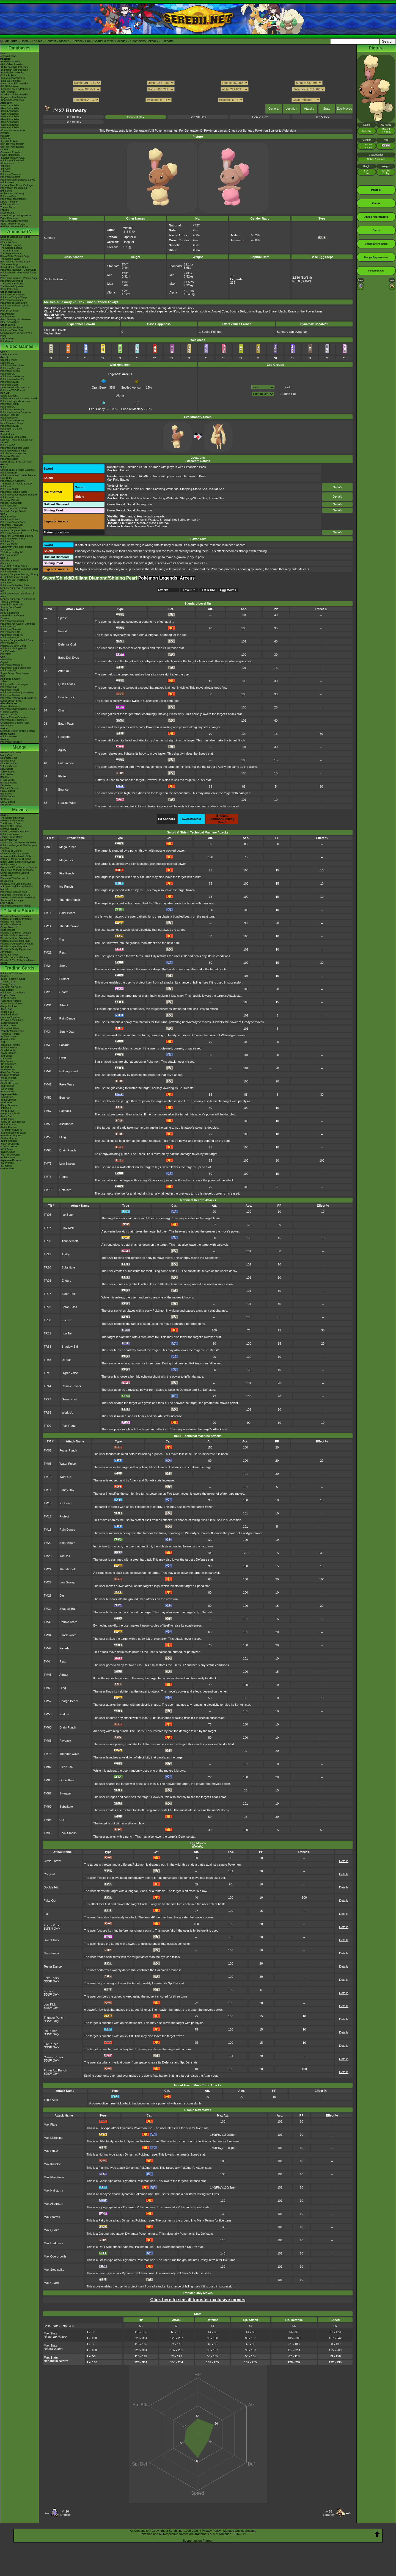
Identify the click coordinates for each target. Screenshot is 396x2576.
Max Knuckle (52, 2164)
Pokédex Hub (82, 41)
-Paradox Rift (7, 1039)
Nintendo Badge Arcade (13, 511)
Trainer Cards (7, 981)
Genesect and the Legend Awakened (14, 874)
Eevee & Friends (9, 954)
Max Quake (51, 2230)
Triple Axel (51, 2099)
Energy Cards (7, 984)
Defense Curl (67, 644)
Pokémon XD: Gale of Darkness (17, 623)
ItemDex (5, 133)
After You (64, 670)
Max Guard (51, 2282)
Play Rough (69, 1425)
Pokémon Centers (10, 177)
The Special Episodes (12, 283)
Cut (61, 1819)
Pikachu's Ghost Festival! (14, 935)
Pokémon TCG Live (11, 428)
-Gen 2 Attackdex (9, 108)
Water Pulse (67, 1463)
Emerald (5, 618)
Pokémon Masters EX (12, 379)
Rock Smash (67, 1833)
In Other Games (9, 711)
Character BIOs (8, 758)
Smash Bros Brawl (10, 607)
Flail (46, 1913)
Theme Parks (7, 207)
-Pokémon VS (8, 1157)
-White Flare (7, 1011)
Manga (20, 747)
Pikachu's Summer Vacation (15, 916)
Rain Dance (67, 1018)
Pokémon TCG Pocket (12, 390)
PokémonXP (7, 182)
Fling (62, 1137)
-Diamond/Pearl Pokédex (14, 69)
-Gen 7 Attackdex (9, 122)
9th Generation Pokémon (14, 221)
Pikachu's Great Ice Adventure (17, 943)
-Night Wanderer (9, 1141)
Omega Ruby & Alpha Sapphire (17, 470)
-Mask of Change (9, 1143)
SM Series (6, 804)
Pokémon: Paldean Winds (14, 305)
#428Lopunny (328, 2513)
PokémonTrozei (9, 643)
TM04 (47, 886)
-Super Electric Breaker (13, 1132)
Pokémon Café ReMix (12, 376)
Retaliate (65, 1190)
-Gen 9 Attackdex (9, 127)
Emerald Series (8, 782)
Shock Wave (67, 1635)
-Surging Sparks (9, 1022)
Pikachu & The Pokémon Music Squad (17, 961)
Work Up (67, 1412)
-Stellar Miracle (8, 1138)
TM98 (47, 1833)
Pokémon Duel (8, 505)
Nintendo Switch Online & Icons (17, 731)
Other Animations (9, 322)
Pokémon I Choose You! (13, 892)
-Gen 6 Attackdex (9, 119)
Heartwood (144, 516)
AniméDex (6, 239)
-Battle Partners (9, 1127)
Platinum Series (9, 788)
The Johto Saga (9, 250)
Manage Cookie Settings (239, 2530)
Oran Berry (100, 386)
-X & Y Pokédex (9, 75)
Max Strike (51, 2151)
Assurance (66, 1124)
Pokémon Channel (10, 629)
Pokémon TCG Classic (12, 992)
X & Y (3, 467)
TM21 (47, 952)
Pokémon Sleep (9, 384)
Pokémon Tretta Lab (11, 524)
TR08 (47, 1241)
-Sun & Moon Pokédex (12, 78)
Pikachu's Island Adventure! (15, 938)
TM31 (47, 1005)
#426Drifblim (65, 2513)
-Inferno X (5, 1108)
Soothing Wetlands (165, 489)
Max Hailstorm (53, 2190)
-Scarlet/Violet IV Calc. (12, 157)
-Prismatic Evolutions (11, 1020)
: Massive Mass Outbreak (137, 523)
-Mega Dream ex (9, 1105)
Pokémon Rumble (10, 571)
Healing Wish (67, 802)
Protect (64, 978)
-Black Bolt (6, 1009)
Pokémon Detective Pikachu (15, 905)
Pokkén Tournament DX (13, 453)
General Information (11, 752)
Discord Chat (7, 212)
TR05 (47, 1214)
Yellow (3, 681)
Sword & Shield (8, 395)
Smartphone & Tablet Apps (14, 722)
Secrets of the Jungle (12, 900)
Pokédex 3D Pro (9, 544)
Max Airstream (53, 2203)
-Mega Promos (8, 1077)
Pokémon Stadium (10, 695)
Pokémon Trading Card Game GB (18, 698)
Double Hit (51, 1887)
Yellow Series (7, 771)
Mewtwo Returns (9, 828)
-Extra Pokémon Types (12, 978)
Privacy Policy (211, 2530)
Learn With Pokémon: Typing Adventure (16, 548)
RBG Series (6, 769)
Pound (62, 631)
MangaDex (6, 755)
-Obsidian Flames (10, 1044)
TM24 (47, 965)
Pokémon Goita (8, 736)
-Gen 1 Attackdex (9, 105)
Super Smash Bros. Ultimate (16, 461)
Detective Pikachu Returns (14, 387)
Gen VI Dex (260, 117)
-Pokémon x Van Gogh (12, 193)
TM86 (47, 1780)
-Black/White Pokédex (12, 72)
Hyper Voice (70, 1373)
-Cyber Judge (7, 1152)
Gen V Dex (322, 117)
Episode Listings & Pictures (15, 237)
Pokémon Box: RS (10, 632)
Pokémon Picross (10, 497)
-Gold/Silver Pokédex (12, 64)
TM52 (47, 1097)
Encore (66, 1320)
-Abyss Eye (6, 1097)
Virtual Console (8, 714)
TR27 (47, 1293)
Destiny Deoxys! (9, 839)
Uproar (66, 1359)
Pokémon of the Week (12, 160)
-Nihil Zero (6, 1102)
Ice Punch (66, 886)
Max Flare (50, 2124)
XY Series (5, 799)
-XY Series (6, 1058)
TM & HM (208, 590)
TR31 (47, 1333)
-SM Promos (7, 1086)
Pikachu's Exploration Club (15, 941)
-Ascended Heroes (10, 1000)
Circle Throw (52, 1861)
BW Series (6, 793)
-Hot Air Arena (8, 1124)
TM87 (47, 1793)
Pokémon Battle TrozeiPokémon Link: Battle (18, 477)
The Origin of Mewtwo (12, 817)
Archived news (8, 56)
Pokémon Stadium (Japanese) (17, 692)
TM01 (47, 860)
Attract (63, 1005)
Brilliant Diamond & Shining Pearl (18, 398)
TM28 (47, 1595)
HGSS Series (7, 791)
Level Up (189, 590)
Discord (64, 41)
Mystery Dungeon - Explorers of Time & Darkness (17, 600)
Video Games (19, 346)
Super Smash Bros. (11, 700)
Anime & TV (19, 231)
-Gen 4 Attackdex (9, 113)
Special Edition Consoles (14, 717)
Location (291, 108)
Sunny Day (66, 1031)
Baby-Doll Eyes (68, 657)
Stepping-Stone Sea (193, 489)
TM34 (47, 1031)
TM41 (47, 1071)
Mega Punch (67, 847)
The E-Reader (8, 651)
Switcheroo (51, 1953)
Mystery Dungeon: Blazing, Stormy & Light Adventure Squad (19, 575)
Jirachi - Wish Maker (11, 837)
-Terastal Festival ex (11, 1130)
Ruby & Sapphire (9, 612)
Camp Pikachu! (8, 927)
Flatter (62, 776)
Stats (326, 108)
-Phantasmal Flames (11, 1003)
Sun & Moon (7, 434)
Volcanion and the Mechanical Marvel (16, 888)
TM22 (47, 1542)
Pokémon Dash (8, 626)
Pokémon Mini (8, 670)
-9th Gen (5, 166)
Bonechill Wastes (146, 519)
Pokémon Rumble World (13, 492)
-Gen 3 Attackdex (9, 111)
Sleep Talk (69, 1293)
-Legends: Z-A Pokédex (13, 97)
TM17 (47, 1516)
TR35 (47, 1359)
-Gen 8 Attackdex (9, 124)
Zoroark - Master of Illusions (15, 859)
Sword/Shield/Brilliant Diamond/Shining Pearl (90, 578)
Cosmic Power (71, 1386)
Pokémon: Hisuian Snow (13, 302)
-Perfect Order (8, 998)
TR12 (47, 1254)
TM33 (47, 1018)
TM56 (47, 1687)
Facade (64, 1044)
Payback (65, 1110)
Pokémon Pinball (9, 689)
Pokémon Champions (12, 365)
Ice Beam (68, 1214)
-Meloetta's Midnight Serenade (17, 870)
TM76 (47, 1176)
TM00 (47, 847)
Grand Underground (140, 504)
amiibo (4, 728)
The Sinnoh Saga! (10, 258)
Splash (63, 618)
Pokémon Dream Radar (13, 522)
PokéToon (5, 308)
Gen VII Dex (197, 117)
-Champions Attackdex (12, 130)
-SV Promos (7, 1080)
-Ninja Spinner (8, 1099)
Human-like (288, 393)
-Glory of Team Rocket (12, 1121)
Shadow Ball (70, 1346)
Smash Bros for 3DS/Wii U (14, 508)
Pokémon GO (7, 373)
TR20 (47, 1267)
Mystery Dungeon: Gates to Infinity (19, 530)
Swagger (65, 1793)
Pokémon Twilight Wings (13, 297)
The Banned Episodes (12, 286)
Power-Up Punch (55, 2070)
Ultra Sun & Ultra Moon (13, 437)
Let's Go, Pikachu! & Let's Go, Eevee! (16, 441)
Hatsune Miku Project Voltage (16, 185)
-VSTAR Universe (10, 1154)
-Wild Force (6, 1149)
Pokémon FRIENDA (11, 742)
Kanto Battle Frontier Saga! (15, 256)
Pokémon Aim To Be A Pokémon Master (18, 274)
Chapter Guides (9, 763)
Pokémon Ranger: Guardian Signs (19, 568)
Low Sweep (67, 1163)
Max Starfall (52, 2216)
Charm (62, 710)
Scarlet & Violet (8, 360)
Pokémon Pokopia (10, 368)
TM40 (47, 1058)
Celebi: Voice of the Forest (14, 831)
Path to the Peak (9, 311)
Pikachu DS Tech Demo (13, 645)
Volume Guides (8, 766)
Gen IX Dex (73, 117)
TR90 (47, 1425)
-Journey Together (10, 1017)
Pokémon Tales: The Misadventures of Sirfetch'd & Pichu (16, 333)
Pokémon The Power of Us (15, 894)
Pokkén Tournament (11, 503)
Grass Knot (69, 1399)
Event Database (9, 218)
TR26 (47, 1280)
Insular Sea (216, 489)
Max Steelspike (54, 2269)
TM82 (47, 1767)
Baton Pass (66, 723)
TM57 (47, 1110)
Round (63, 1176)
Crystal (4, 662)
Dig (61, 939)
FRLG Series (7, 780)
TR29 (47, 1307)
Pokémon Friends (10, 371)
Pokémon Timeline (10, 174)
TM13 (47, 1503)
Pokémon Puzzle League (14, 684)
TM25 (47, 978)
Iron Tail (67, 1333)
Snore (63, 965)
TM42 (47, 1648)
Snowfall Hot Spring (173, 519)
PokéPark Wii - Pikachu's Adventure (14, 581)
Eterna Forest (115, 504)
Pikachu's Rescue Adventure (16, 919)
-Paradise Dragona (10, 1135)
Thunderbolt (70, 1241)
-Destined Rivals (9, 1014)
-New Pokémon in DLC (13, 223)
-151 (2, 1042)
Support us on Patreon (198, 2540)
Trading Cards (19, 968)
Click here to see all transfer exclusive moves (197, 2299)
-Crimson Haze (8, 1146)
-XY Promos (6, 1088)
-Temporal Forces (10, 1033)
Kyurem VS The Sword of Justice (18, 867)
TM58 (47, 1124)
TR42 (47, 1373)
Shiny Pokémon (9, 289)
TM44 (47, 1661)
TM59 (47, 1137)
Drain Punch (67, 1150)
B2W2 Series (7, 796)
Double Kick (66, 697)
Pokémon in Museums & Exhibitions (13, 189)
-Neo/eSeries (7, 1069)
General (273, 108)
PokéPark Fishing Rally (13, 648)
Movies (19, 809)
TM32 (47, 1622)
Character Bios (8, 242)
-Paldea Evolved (9, 1047)
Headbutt (64, 736)
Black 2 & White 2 (10, 519)
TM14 (47, 926)
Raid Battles (7, 989)
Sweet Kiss (51, 1940)
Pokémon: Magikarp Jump (14, 448)
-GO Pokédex (7, 91)
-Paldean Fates (8, 1036)
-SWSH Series (8, 1053)
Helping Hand (68, 1071)
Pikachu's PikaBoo (10, 924)
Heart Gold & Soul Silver (13, 566)
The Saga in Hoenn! (11, 253)
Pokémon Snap (8, 687)
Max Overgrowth (55, 2256)
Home (25, 41)
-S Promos (6, 1165)
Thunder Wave (69, 926)
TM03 (47, 873)
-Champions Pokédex (12, 100)
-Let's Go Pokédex (10, 80)
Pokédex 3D (7, 541)
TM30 (47, 1608)
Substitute (68, 1267)
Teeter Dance (53, 1966)
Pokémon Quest (9, 459)
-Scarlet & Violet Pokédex (14, 94)
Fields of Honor (116, 485)
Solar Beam (67, 913)
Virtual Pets (6, 725)
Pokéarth (167, 41)
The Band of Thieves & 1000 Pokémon (16, 485)
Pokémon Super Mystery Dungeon (19, 494)
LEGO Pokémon (9, 201)
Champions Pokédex (144, 41)
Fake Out (50, 1900)
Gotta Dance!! (8, 930)
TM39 (47, 1044)
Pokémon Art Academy (12, 481)
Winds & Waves (9, 354)
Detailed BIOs (8, 760)
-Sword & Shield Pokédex (14, 83)
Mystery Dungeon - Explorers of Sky (17, 589)
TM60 (47, 1727)
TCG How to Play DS (12, 552)
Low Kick (68, 1227)
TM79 (47, 1190)
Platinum (5, 563)
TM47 (47, 1084)
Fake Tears (66, 1084)
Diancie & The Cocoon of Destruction (14, 879)
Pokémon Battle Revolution (15, 585)
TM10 (47, 1476)
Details (337, 487)
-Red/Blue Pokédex (11, 61)
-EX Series (6, 1066)
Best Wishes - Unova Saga (15, 261)
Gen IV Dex (73, 122)
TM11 (47, 913)
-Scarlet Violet (8, 1050)
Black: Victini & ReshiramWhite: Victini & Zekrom (17, 863)
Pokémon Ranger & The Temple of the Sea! (19, 846)
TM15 (47, 939)
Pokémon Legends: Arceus (15, 401)
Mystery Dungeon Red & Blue (16, 640)
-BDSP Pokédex (9, 86)
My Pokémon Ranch (11, 604)
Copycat (49, 1874)
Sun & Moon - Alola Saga (14, 267)
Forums (37, 41)
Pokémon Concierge (11, 327)
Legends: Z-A (7, 362)
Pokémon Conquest (11, 533)
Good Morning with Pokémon (16, 319)
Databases (20, 48)
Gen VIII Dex (135, 117)
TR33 (47, 1346)
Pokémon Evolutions (11, 300)
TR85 (47, 1412)
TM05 (47, 899)
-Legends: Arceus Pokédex (15, 89)
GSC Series (6, 774)
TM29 (47, 992)
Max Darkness (53, 2243)
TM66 (47, 1740)
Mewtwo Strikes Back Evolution (17, 897)
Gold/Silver (6, 659)
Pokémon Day (8, 196)
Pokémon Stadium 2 (11, 665)
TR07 (47, 1227)
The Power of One (10, 823)
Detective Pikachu (10, 456)
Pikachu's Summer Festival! (15, 932)
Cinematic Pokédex (11, 152)
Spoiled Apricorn (132, 386)
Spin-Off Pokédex (10, 141)
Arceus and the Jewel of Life (15, 856)
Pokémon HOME (9, 404)
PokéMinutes (7, 313)
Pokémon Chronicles (11, 280)
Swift (62, 1058)
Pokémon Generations (12, 294)
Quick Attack (66, 684)
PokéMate (6, 654)
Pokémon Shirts (9, 204)
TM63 (47, 1150)
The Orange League (11, 247)
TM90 (47, 1806)
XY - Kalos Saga (9, 264)
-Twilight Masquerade (12, 1031)
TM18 (47, 1529)
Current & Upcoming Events (15, 215)
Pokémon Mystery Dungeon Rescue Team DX (15, 413)
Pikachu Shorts (19, 910)
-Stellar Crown (8, 1025)
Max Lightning (53, 2137)
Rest (62, 952)
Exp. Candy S (98, 407)
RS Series (6, 777)
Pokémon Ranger (10, 637)
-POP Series (7, 1091)
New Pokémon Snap (11, 423)
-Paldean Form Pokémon (14, 226)
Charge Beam (68, 1701)
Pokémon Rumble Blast (13, 538)
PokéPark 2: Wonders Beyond (16, 535)
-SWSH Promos (9, 1083)
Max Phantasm (54, 2177)
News (3, 53)
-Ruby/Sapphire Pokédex (14, 67)
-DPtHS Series (8, 1064)
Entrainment (66, 763)
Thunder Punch (69, 899)
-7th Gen (5, 171)
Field (288, 387)
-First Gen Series (9, 1072)
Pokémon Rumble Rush (13, 450)
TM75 (47, 1163)
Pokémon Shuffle (9, 489)
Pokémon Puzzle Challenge (15, 667)
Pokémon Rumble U (11, 527)
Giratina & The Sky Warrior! (15, 853)
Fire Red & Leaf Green (12, 615)
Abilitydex (5, 138)
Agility (62, 750)
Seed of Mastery (132, 407)
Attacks (309, 108)
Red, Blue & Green (10, 678)
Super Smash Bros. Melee (14, 673)
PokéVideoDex (8, 316)
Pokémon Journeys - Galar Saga (18, 269)
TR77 (47, 1399)
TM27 (47, 1582)
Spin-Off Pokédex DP (12, 144)
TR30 (47, 1320)
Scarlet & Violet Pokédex (110, 41)
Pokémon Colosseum (12, 621)
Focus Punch (68, 1450)
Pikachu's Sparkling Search (15, 946)
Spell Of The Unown (11, 826)
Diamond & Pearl (9, 560)
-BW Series (6, 1061)
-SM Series (6, 1055)
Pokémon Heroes (10, 834)
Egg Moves (344, 108)
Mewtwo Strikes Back (12, 820)
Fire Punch (66, 873)
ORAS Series (7, 802)
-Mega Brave (7, 1110)
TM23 (47, 1556)
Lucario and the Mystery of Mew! (18, 842)
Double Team (68, 1622)
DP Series (5, 785)
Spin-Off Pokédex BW (12, 146)
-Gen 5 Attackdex (9, 116)
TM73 (47, 1753)
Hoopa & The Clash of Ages (15, 883)
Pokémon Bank (8, 472)
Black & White (8, 516)
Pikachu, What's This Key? (15, 957)
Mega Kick (66, 860)
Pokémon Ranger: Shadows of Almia (17, 595)
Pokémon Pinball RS (11, 634)
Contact (50, 41)
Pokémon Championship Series (17, 179)
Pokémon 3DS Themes (13, 720)
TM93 (47, 1819)
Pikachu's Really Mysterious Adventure (15, 950)
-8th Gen (5, 168)
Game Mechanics (10, 155)
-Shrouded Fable (9, 1028)
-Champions (7, 163)
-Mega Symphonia (10, 1113)
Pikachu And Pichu (10, 921)
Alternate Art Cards (10, 987)
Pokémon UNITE (9, 382)
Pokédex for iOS (9, 555)
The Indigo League (10, 245)
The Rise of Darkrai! (11, 850)
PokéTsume (6, 341)
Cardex (4, 149)
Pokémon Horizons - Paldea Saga (19, 278)
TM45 (47, 1674)
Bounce (63, 789)
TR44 (47, 1386)
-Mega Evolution (9, 1006)
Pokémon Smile (9, 417)
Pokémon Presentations (13, 199)
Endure (66, 1280)
